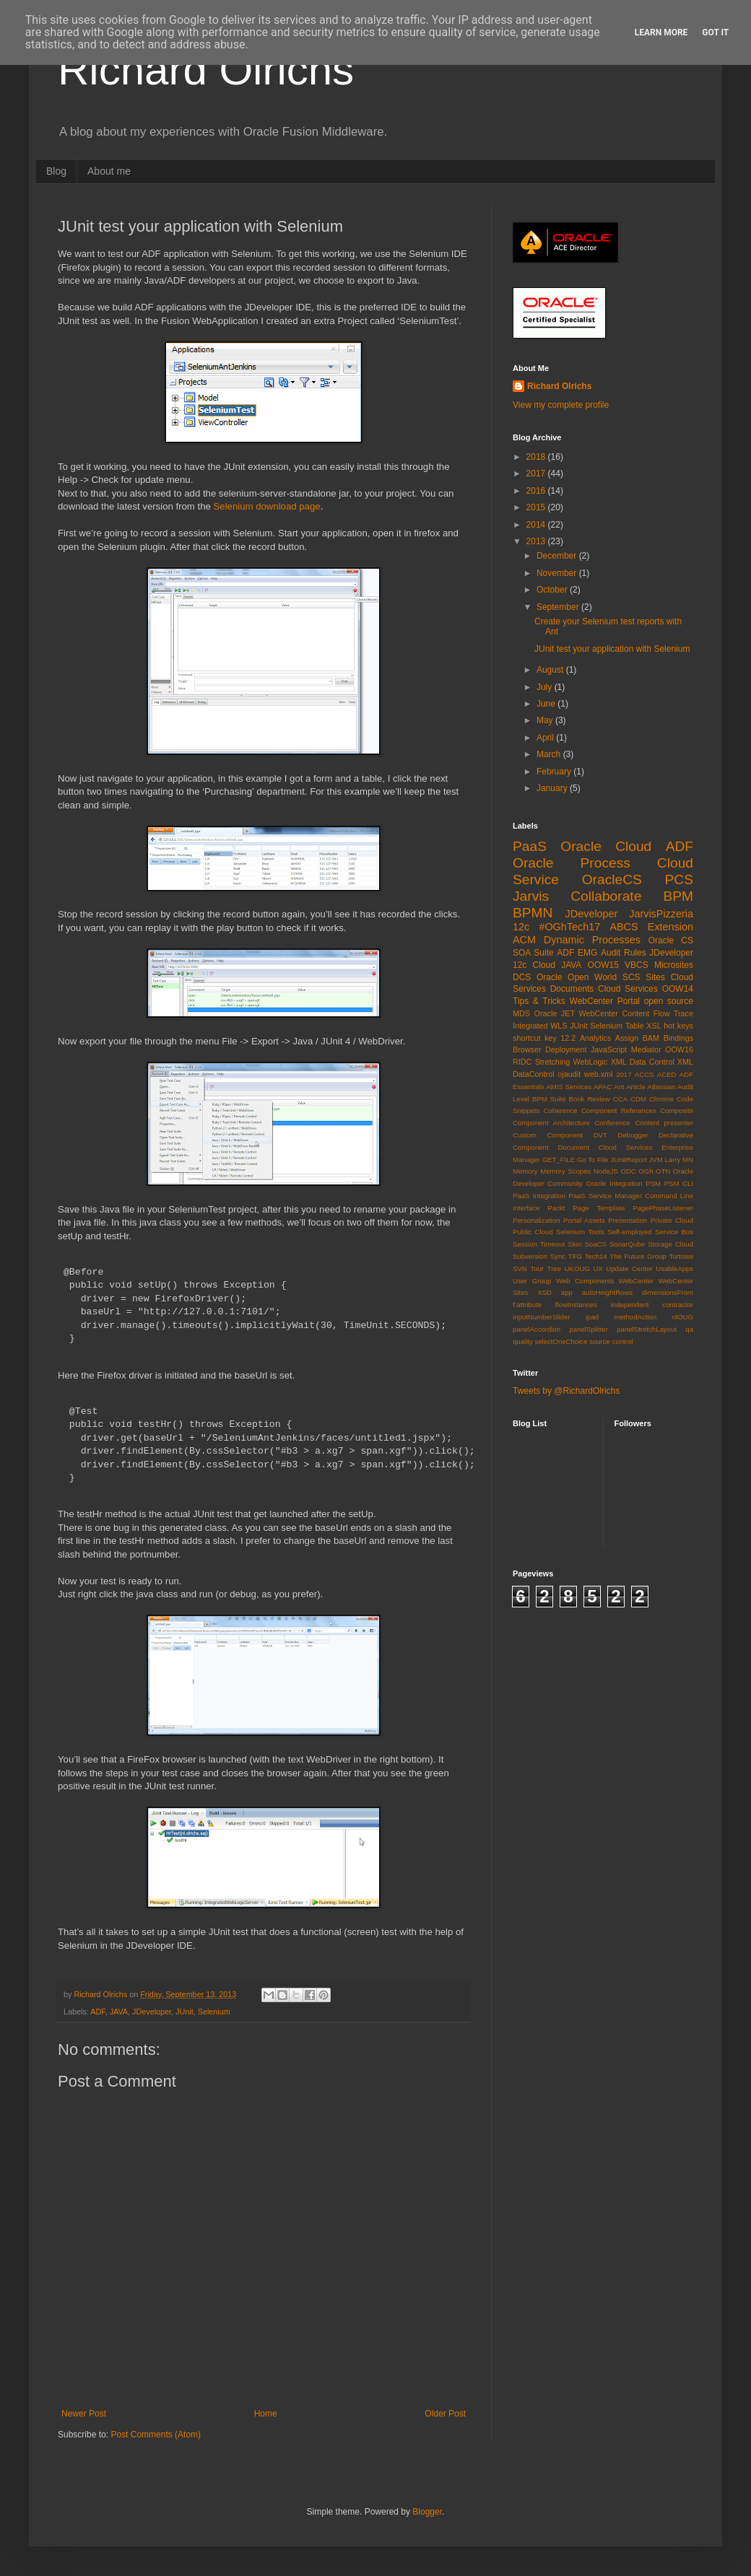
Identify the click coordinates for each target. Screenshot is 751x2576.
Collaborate (605, 896)
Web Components (585, 1281)
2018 (537, 457)
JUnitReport (628, 1159)
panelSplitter (589, 1329)
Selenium (214, 2011)
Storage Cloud (670, 1244)
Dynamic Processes (592, 940)
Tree (554, 1268)
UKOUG (577, 1268)
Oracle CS (670, 940)
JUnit (184, 2011)
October (553, 590)
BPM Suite (549, 1099)
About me (109, 171)
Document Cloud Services (604, 1147)
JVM (656, 1159)
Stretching (552, 1061)
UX (597, 1268)
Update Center (629, 1268)
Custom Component (548, 1135)
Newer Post (83, 2414)
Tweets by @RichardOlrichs (566, 1391)
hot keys (678, 1025)
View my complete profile (561, 405)
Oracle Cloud (605, 846)
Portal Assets (584, 1220)
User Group (532, 1281)
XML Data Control (642, 1061)
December (558, 556)
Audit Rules (623, 953)
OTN (663, 1171)
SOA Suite (533, 953)
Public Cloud (533, 1232)
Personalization (536, 1220)
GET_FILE (558, 1159)
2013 (537, 541)
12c (521, 927)
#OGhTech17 (569, 927)
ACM (524, 940)
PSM (653, 1183)
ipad (592, 1317)
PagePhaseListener (663, 1208)
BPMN (532, 912)
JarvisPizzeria (661, 914)
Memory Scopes (565, 1171)
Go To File (593, 1159)
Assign (626, 1038)
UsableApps (674, 1268)
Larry (673, 1159)
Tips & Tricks (539, 1001)
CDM (638, 1099)
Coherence (561, 1110)
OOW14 (677, 989)
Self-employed (629, 1232)
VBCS (636, 965)
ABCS (623, 927)
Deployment (566, 1049)
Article (636, 1087)
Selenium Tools (580, 1232)
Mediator (646, 1049)
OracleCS (612, 879)
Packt (556, 1208)
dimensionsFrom (667, 1292)
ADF (97, 2011)
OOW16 (679, 1049)
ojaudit (569, 1074)
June (547, 704)
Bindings (678, 1038)
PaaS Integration (539, 1196)
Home (265, 2414)
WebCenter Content (614, 1013)
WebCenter (636, 1281)
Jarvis (531, 896)
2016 (537, 491)
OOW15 (603, 965)
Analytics (595, 1038)
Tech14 (596, 1256)
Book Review (589, 1099)
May (546, 720)
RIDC (522, 1061)
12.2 (568, 1038)
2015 (537, 507)
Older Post (445, 2414)
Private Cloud (672, 1220)
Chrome (661, 1099)
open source (668, 1001)
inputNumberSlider (541, 1317)
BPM (678, 896)
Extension (670, 927)
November (558, 573)
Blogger (427, 2512)
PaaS (530, 846)
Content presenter (664, 1123)
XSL (653, 1025)
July (546, 687)
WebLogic (590, 1061)
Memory (525, 1171)
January (553, 788)
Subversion (530, 1256)
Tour (537, 1268)
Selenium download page (267, 506)
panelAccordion (536, 1329)
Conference (612, 1123)
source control (611, 1341)
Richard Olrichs (206, 69)
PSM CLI (678, 1183)
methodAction (636, 1317)
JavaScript (609, 1049)
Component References (618, 1110)
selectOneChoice (560, 1341)
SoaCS (595, 1244)
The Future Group (637, 1256)
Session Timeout (539, 1244)
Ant (619, 1087)
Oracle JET (555, 1013)
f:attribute (527, 1305)
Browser (527, 1049)
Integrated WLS (540, 1025)
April (546, 738)
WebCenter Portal (605, 1001)
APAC (603, 1087)
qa (689, 1329)
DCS (522, 977)
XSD (544, 1292)
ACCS (644, 1074)
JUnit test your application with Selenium (612, 649)
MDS (521, 1013)
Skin (575, 1244)
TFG (575, 1256)
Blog (56, 171)
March (550, 754)
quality (523, 1341)
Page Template (599, 1208)
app (567, 1292)
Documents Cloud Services (604, 989)
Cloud (544, 965)
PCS (679, 879)
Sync (557, 1256)
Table (634, 1025)
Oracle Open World (577, 977)
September (559, 607)
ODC (627, 1171)
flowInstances (576, 1305)
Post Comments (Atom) (155, 2434)
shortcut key (535, 1038)
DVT (600, 1135)
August (551, 670)
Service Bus (674, 1232)
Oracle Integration (614, 1183)
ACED (667, 1074)
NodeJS (606, 1171)
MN (687, 1159)
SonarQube (627, 1244)
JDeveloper (151, 2011)
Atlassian (662, 1087)
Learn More (661, 32)
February (555, 772)
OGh (645, 1171)
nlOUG (682, 1317)
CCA (620, 1099)
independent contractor (652, 1305)
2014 (537, 525)
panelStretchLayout (647, 1329)
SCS (631, 977)
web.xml (598, 1074)
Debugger (632, 1135)
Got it (715, 32)
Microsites (673, 965)
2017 (537, 473)
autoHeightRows (607, 1292)
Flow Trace (673, 1013)
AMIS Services (568, 1087)
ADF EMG (577, 953)
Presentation (627, 1220)
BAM (651, 1038)
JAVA (119, 2011)
